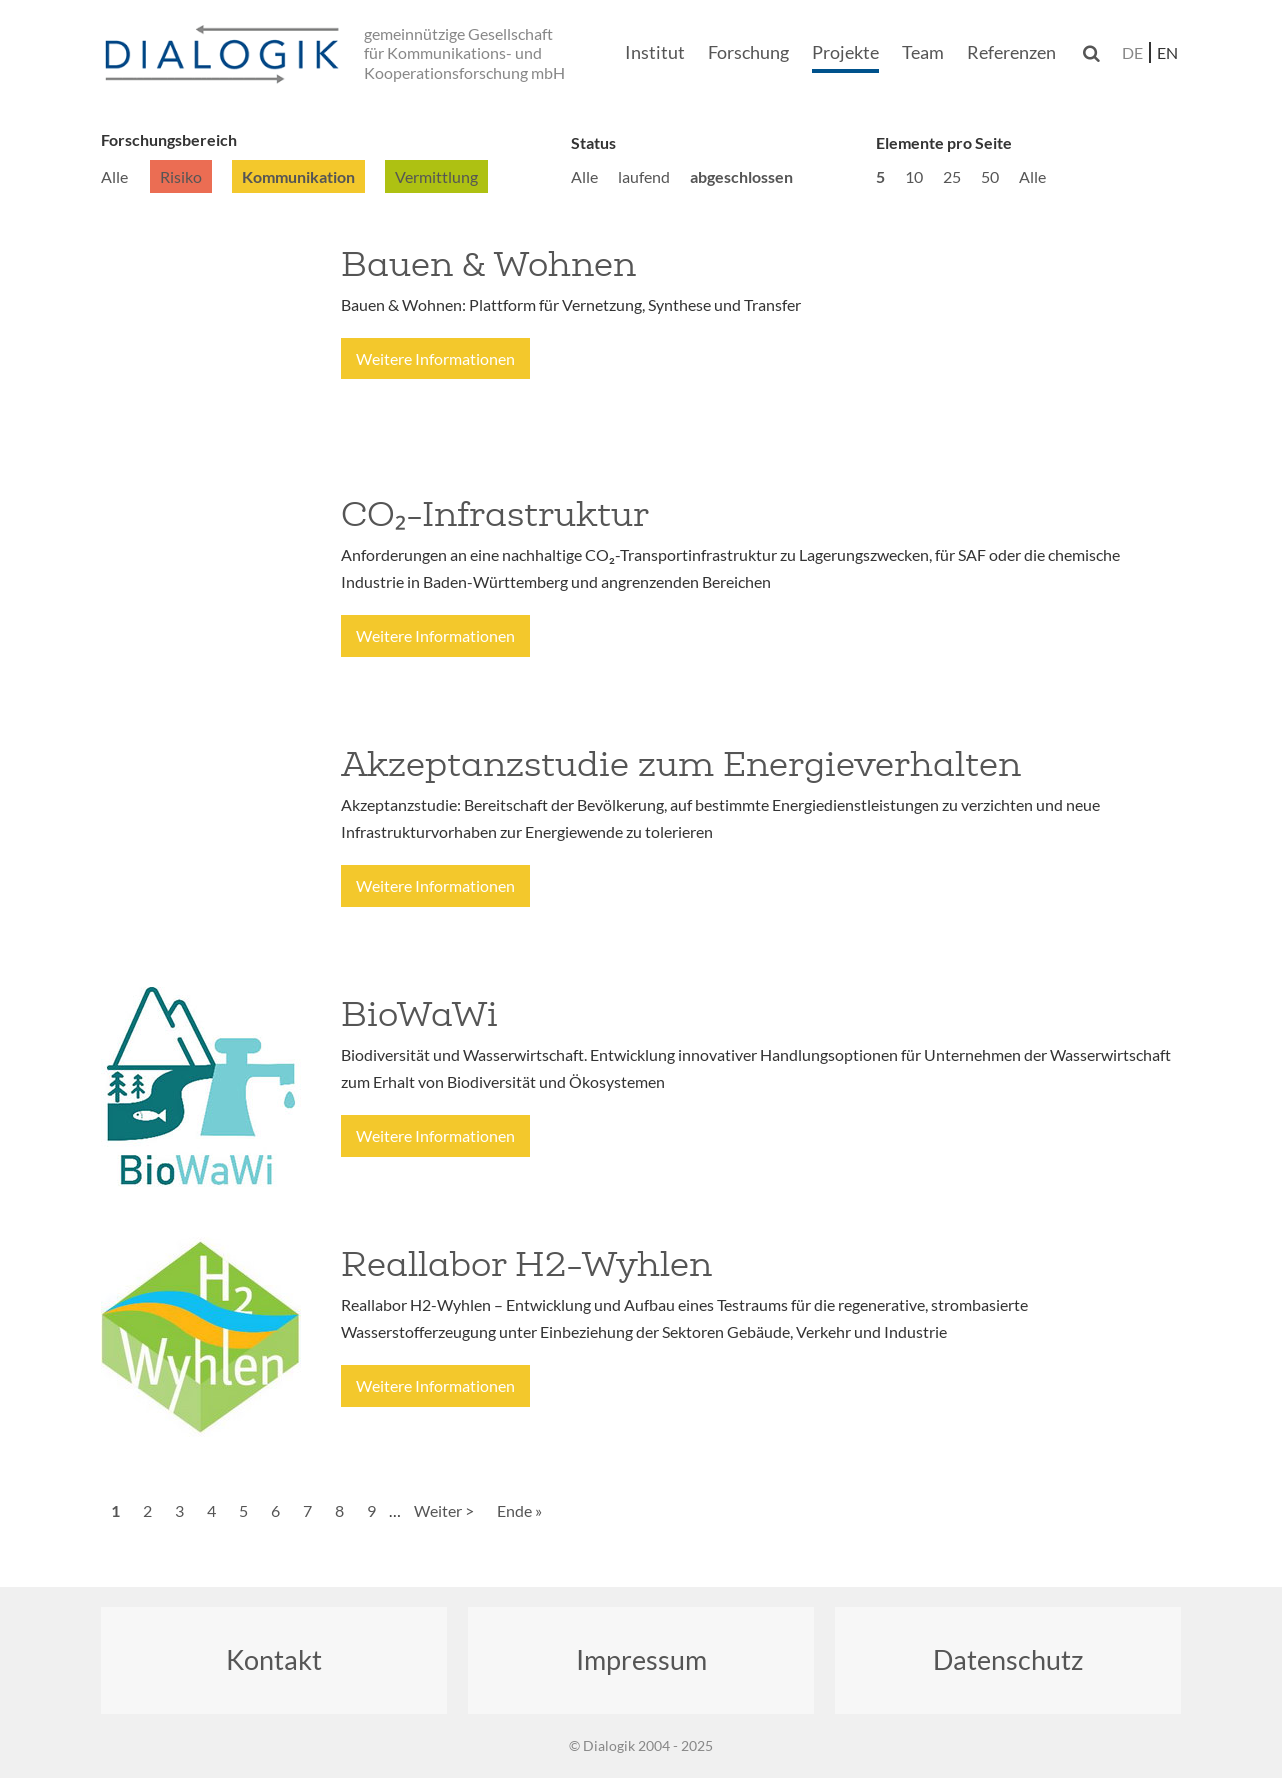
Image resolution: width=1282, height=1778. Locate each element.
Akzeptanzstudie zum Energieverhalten (681, 764)
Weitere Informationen (435, 358)
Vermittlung (436, 176)
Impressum (641, 1659)
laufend (644, 176)
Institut (655, 52)
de (1132, 52)
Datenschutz (1008, 1659)
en (1167, 52)
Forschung (748, 52)
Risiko (181, 176)
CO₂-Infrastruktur (495, 514)
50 (990, 176)
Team (923, 52)
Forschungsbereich (169, 139)
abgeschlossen (741, 176)
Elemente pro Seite (944, 142)
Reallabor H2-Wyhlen (526, 1264)
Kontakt (274, 1659)
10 (914, 176)
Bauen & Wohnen (488, 264)
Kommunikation (298, 176)
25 (952, 176)
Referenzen (1011, 52)
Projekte (845, 52)
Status (593, 142)
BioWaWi (419, 1014)
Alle (114, 176)
